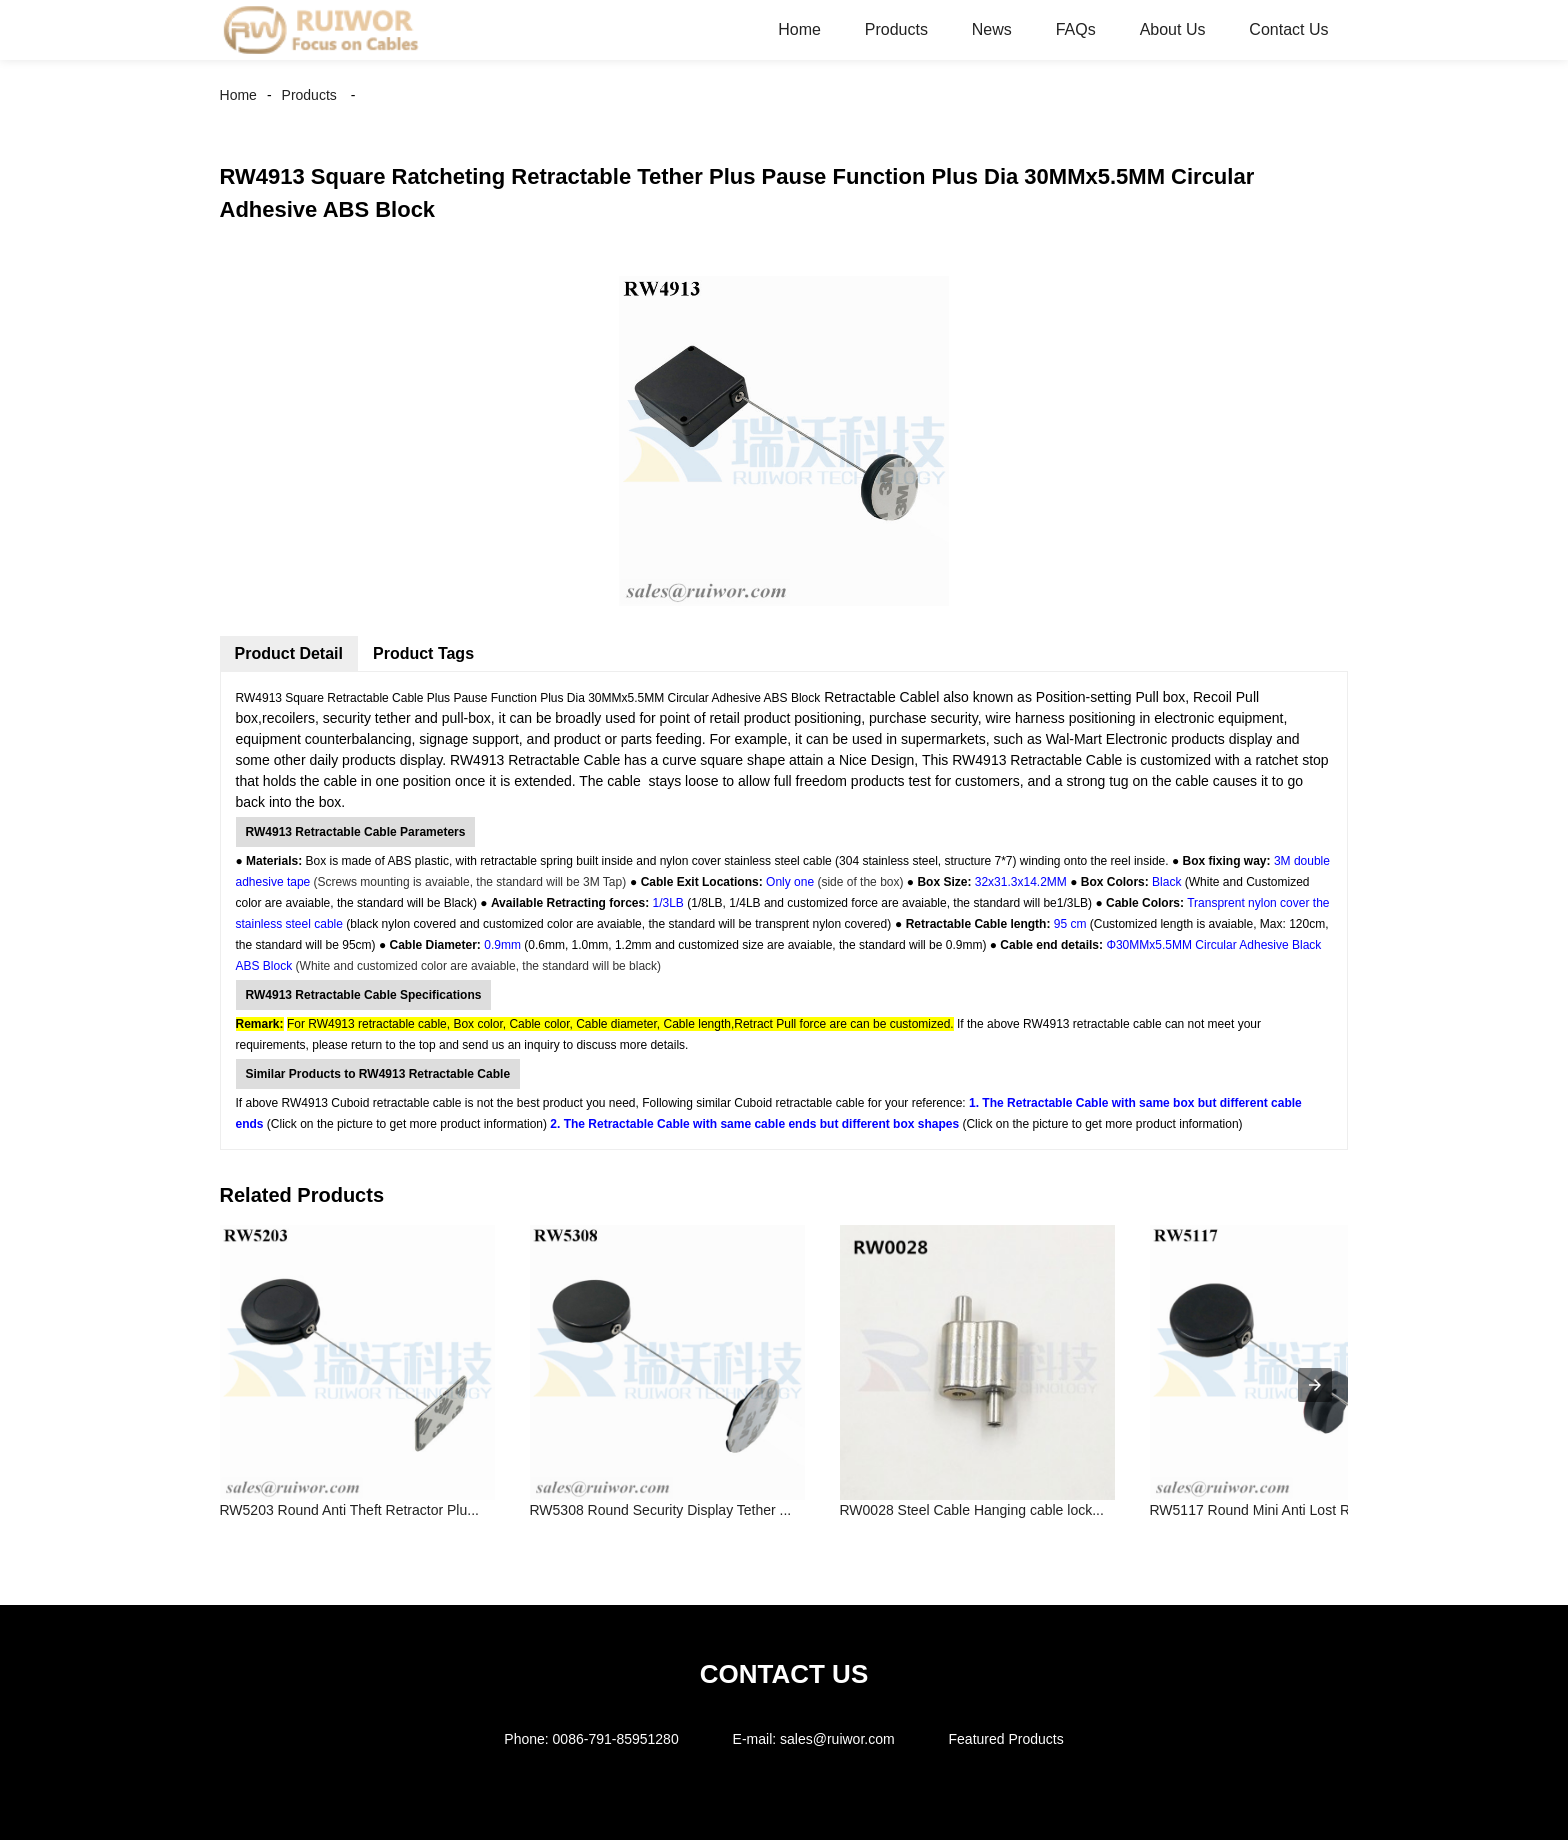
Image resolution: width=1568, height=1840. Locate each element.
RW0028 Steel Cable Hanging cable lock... (972, 1510)
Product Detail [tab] (289, 653)
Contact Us (1288, 29)
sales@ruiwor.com (837, 1739)
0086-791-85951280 (616, 1739)
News (992, 29)
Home (799, 29)
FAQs (1076, 29)
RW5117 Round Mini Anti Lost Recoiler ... (1278, 1510)
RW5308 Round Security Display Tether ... (661, 1510)
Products (896, 29)
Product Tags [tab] (423, 653)
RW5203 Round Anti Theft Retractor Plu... (349, 1510)
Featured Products (1006, 1739)
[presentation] (1315, 1385)
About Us (1173, 29)
